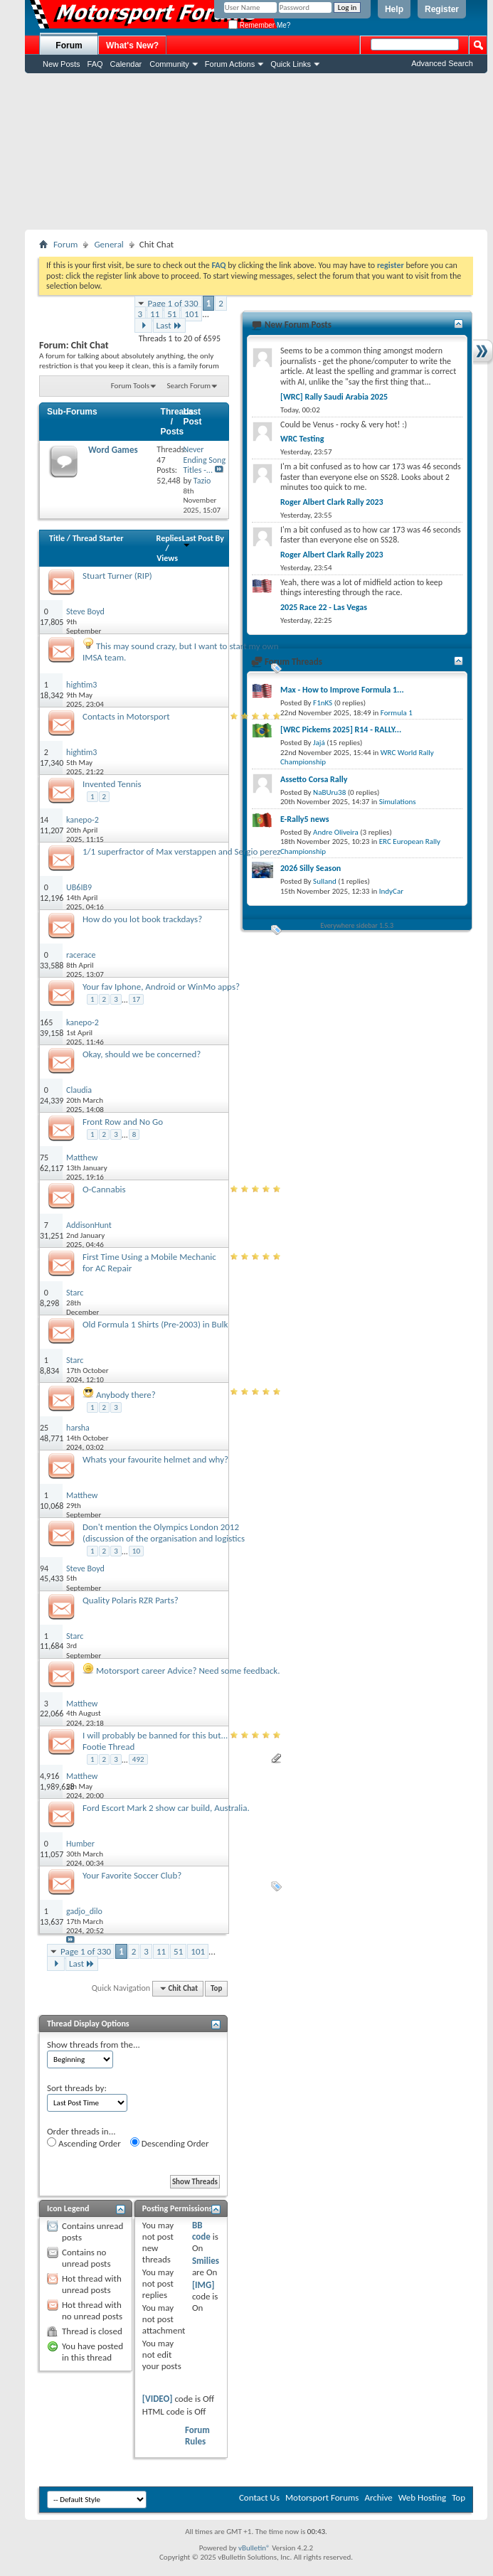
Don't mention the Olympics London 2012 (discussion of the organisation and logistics (164, 1533)
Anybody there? (126, 1394)
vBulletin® (254, 2548)
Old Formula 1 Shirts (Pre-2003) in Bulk (155, 1324)
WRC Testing (302, 439)
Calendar (126, 64)
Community (169, 64)
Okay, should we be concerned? (142, 1054)
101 (191, 314)
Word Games (113, 449)
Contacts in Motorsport (126, 716)
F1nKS (322, 702)
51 (171, 314)
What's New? (132, 45)
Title (57, 538)
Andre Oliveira (336, 832)
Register (442, 9)
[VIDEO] (157, 2398)
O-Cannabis (104, 1189)
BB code (201, 2231)
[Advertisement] (256, 151)
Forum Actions (230, 64)
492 (138, 1759)
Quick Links (290, 64)
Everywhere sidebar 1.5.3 (357, 925)
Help (394, 9)
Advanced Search (442, 63)
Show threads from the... (93, 2044)
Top (216, 1988)
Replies (169, 538)
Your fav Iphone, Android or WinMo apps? (161, 986)
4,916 (49, 1776)
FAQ (95, 64)
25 (44, 1428)
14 (44, 820)
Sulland (324, 881)
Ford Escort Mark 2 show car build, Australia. (166, 1807)
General (108, 244)
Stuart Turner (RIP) (117, 575)
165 (46, 1022)
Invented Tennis (112, 784)
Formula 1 (397, 712)
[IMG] (203, 2285)
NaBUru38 (329, 792)
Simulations (397, 801)
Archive (378, 2497)
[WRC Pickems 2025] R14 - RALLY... (340, 729)
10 (136, 1551)
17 (136, 999)
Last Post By (203, 540)
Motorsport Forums (322, 2497)
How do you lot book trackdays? (142, 919)
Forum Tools (130, 385)
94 (44, 1568)
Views (167, 558)
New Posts (61, 64)
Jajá (319, 742)
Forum (68, 45)
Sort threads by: (77, 2088)
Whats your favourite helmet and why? (155, 1459)
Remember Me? (259, 25)
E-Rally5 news (304, 819)
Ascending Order (84, 2143)
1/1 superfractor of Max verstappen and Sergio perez (181, 851)
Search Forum (189, 385)
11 (154, 314)
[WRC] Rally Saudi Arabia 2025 (334, 397)
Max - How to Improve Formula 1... (342, 690)
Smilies (205, 2260)
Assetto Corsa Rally (313, 779)
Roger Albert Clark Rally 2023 (331, 502)
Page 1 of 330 (173, 303)
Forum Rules (197, 2436)
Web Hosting (422, 2497)
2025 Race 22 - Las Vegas (323, 607)
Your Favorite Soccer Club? (132, 1875)
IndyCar (391, 891)
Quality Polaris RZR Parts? (131, 1600)
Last (169, 325)
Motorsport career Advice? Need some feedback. (188, 1670)
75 (44, 1158)
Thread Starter (98, 538)
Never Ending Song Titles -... (204, 460)
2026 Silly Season (310, 868)
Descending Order (169, 2143)
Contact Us (259, 2497)
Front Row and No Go (123, 1121)
